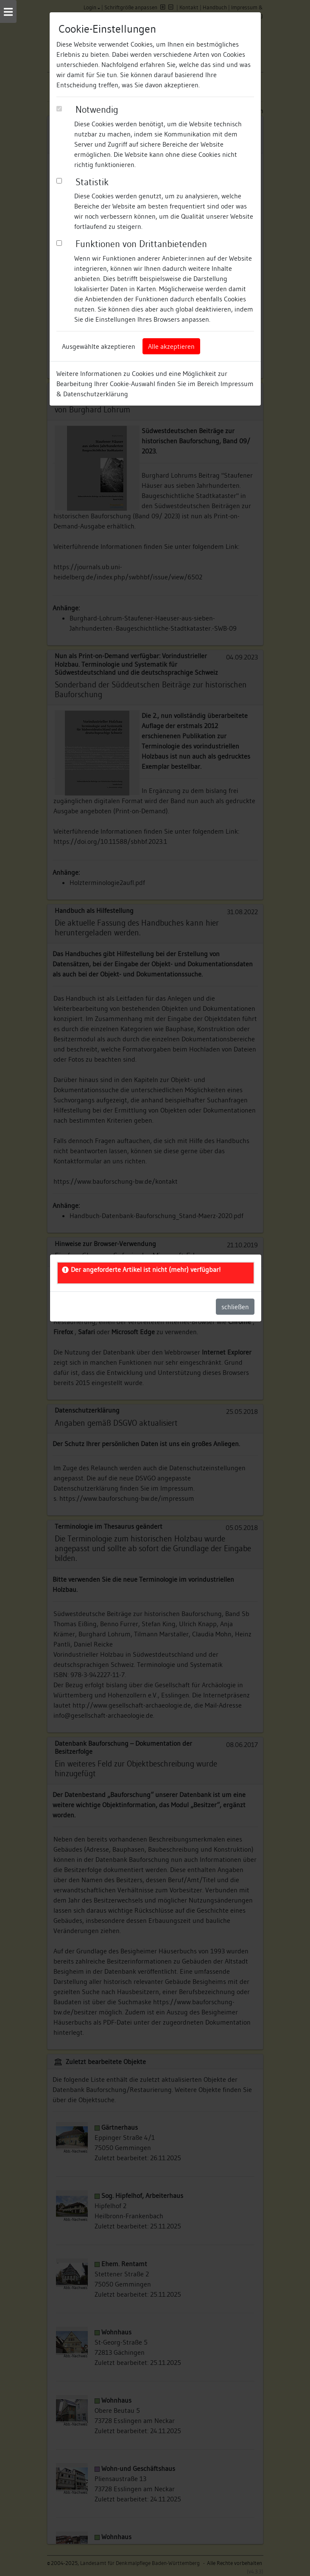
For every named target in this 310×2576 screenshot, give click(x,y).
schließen (235, 1306)
